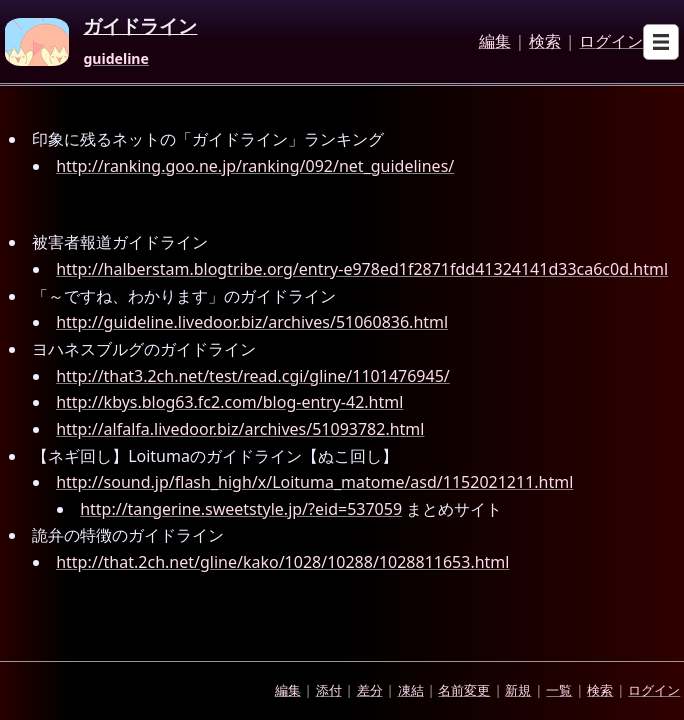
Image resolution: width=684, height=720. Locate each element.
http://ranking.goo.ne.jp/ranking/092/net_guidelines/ (255, 166)
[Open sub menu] (661, 42)
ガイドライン (140, 27)
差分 (370, 690)
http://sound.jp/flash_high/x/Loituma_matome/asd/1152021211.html (314, 482)
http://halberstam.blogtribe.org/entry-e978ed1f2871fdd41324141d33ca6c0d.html (362, 269)
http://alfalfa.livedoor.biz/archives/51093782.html (240, 429)
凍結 (411, 690)
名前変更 (464, 690)
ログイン (611, 42)
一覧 (559, 690)
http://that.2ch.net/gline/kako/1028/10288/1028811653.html (282, 562)
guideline (116, 59)
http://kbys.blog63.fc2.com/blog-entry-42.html (229, 402)
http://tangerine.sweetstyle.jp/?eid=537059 (241, 509)
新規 (518, 690)
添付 (329, 690)
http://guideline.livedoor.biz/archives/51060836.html (252, 322)
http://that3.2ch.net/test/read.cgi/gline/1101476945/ (253, 376)
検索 (545, 42)
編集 (495, 42)
